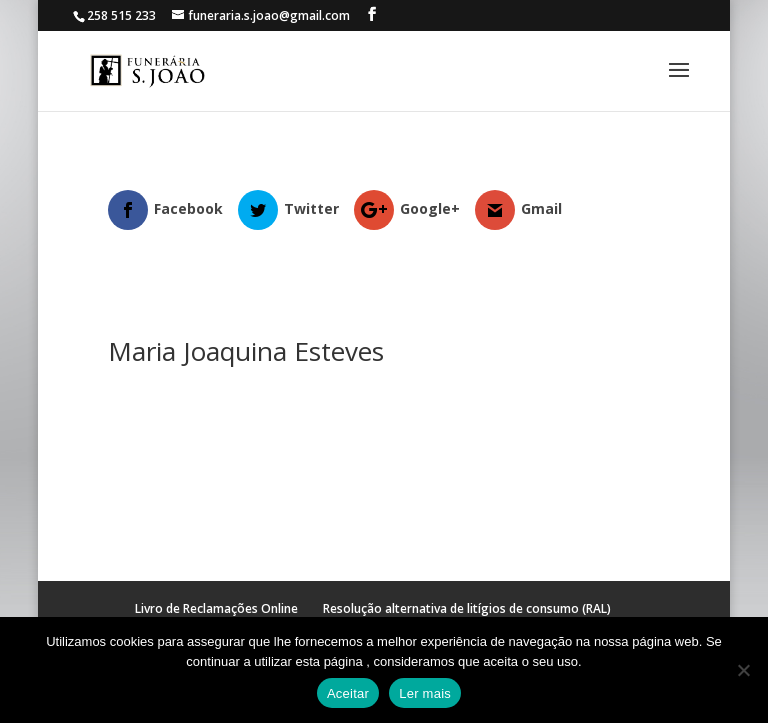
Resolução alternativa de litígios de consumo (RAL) (467, 608)
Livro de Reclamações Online (216, 608)
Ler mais (425, 693)
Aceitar (348, 693)
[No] (743, 670)
